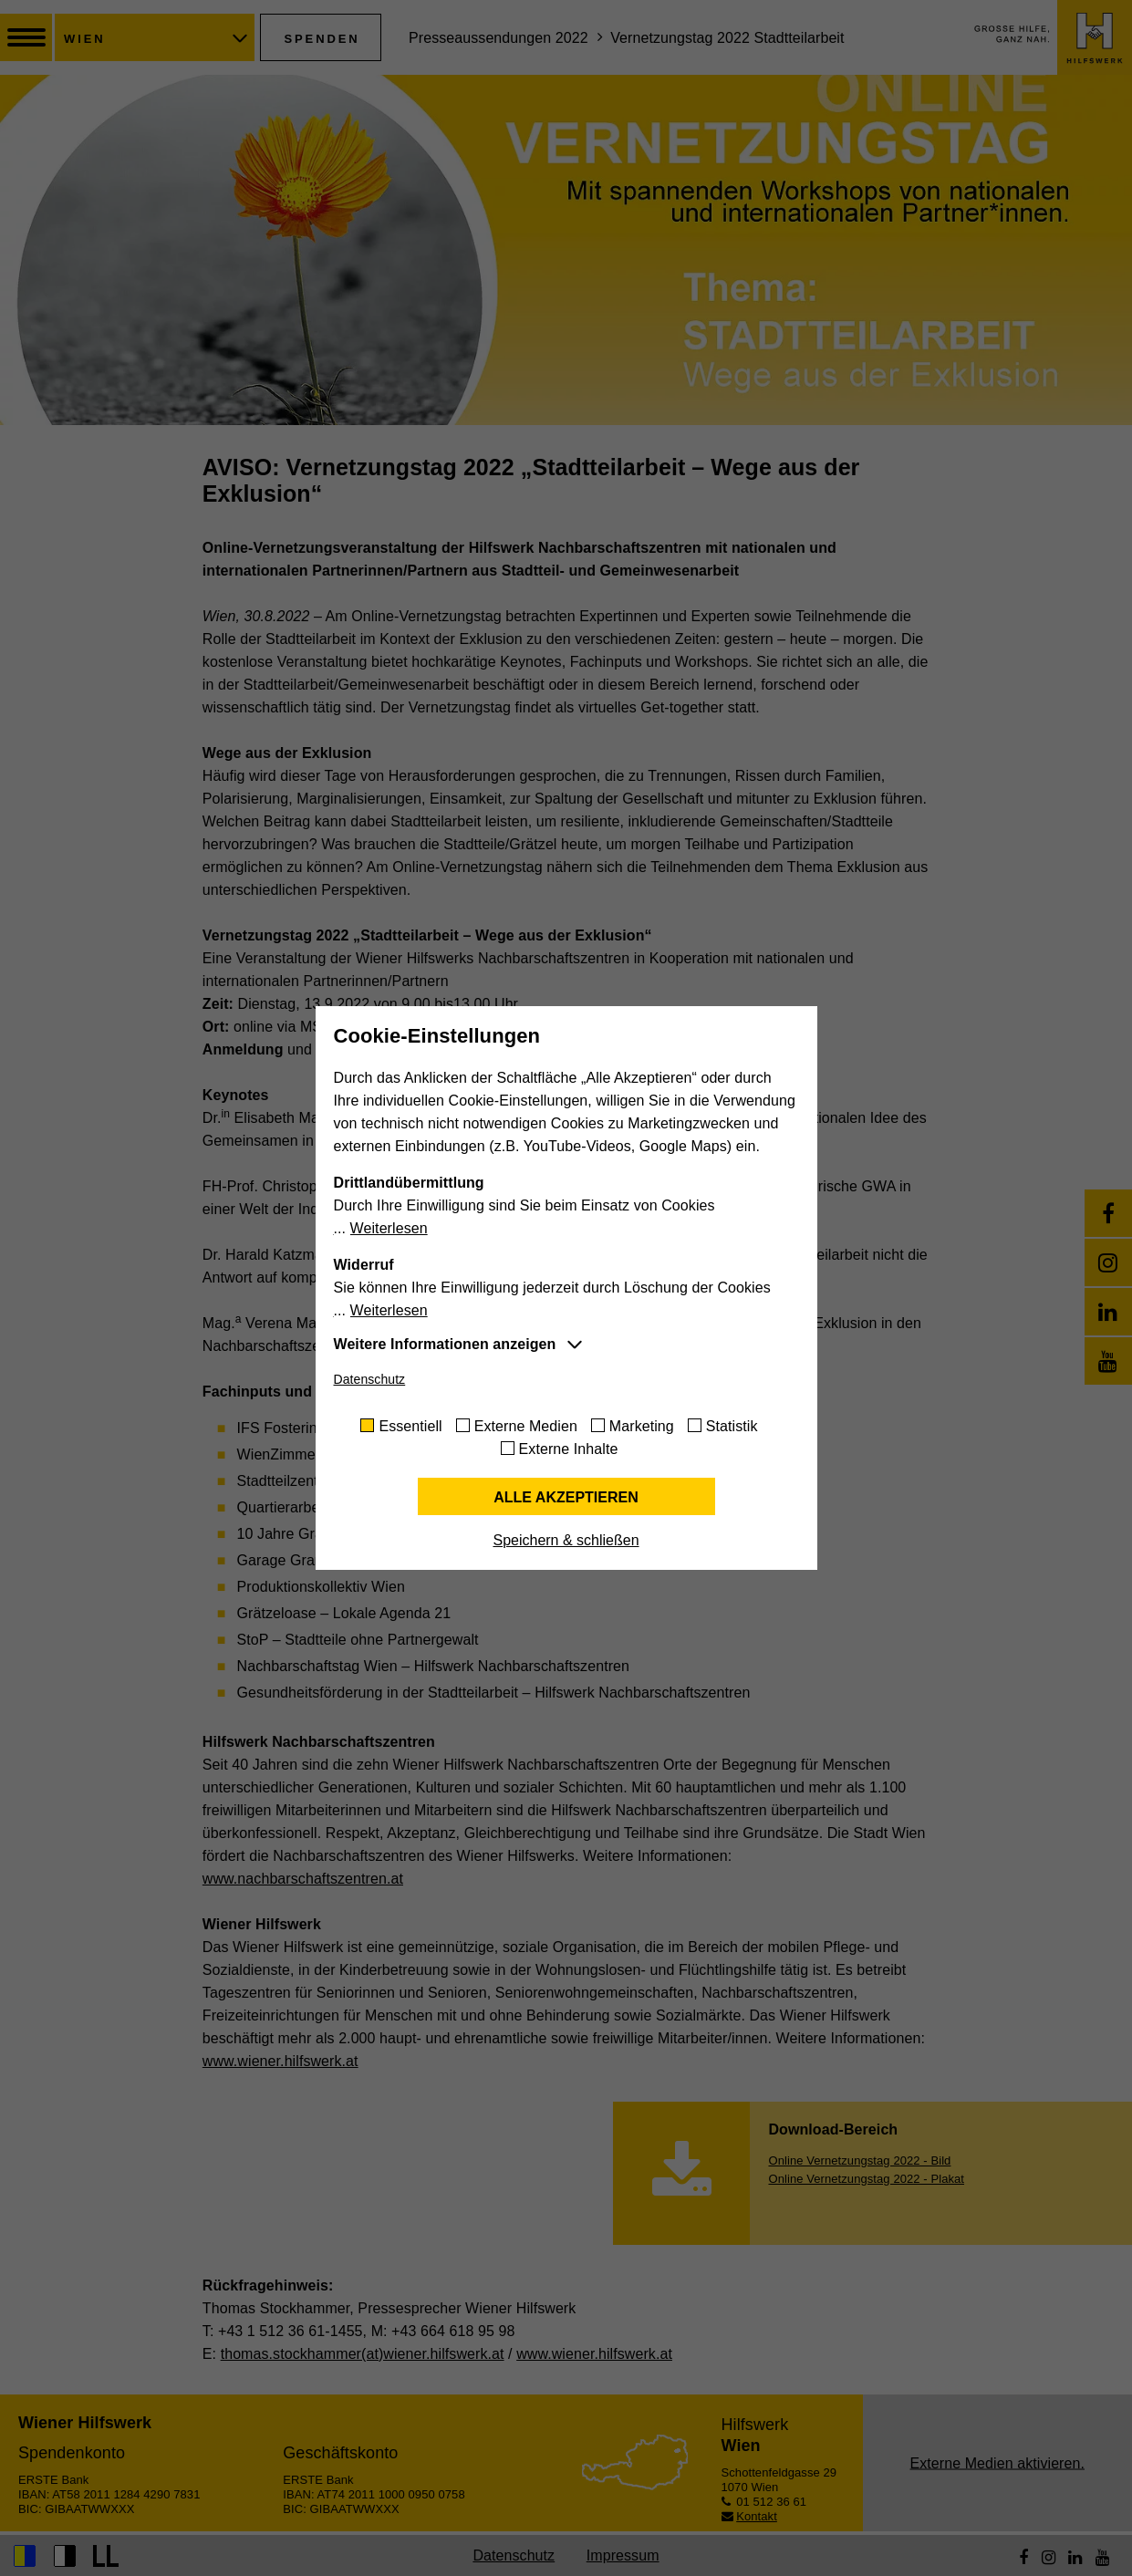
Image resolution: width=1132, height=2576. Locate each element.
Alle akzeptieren (566, 1497)
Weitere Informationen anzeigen (445, 1344)
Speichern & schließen (566, 1540)
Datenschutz (370, 1379)
